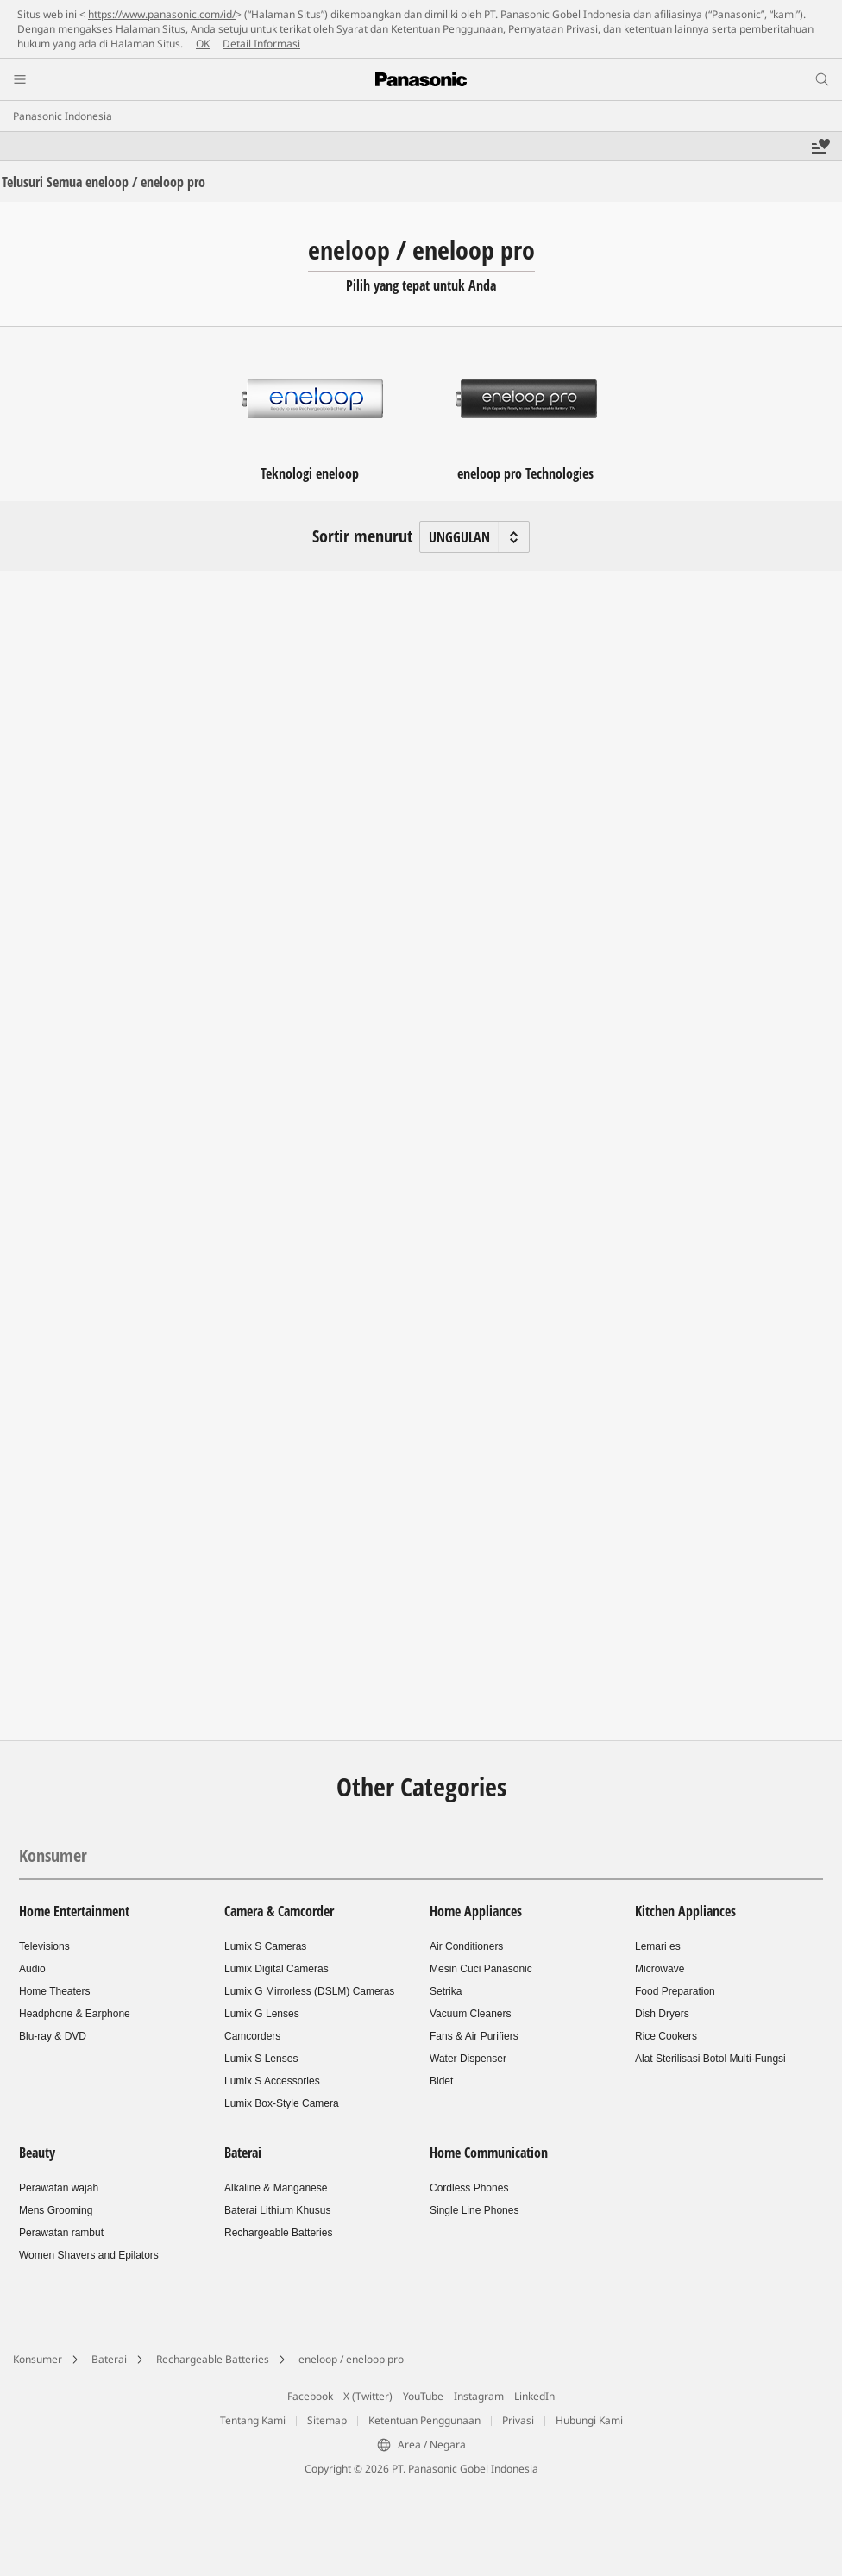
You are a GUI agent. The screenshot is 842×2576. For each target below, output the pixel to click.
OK (203, 43)
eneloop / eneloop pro (351, 2359)
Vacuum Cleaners (471, 2014)
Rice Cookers (666, 2036)
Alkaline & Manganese (275, 2188)
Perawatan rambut (61, 2233)
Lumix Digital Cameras (276, 1969)
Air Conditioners (466, 1946)
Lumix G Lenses (261, 2014)
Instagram (479, 2396)
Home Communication (489, 2152)
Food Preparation (675, 1991)
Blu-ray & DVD (52, 2036)
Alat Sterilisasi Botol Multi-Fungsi (710, 2059)
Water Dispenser (468, 2059)
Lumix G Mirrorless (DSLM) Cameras (309, 1991)
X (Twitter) (368, 2396)
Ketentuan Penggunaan (424, 2420)
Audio (32, 1969)
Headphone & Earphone (74, 2014)
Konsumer (53, 1855)
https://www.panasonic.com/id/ (162, 14)
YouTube (423, 2396)
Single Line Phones (474, 2210)
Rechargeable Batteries (278, 2233)
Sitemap (327, 2420)
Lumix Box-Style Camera (281, 2103)
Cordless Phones (469, 2188)
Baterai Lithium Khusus (277, 2210)
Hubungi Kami (589, 2420)
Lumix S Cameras (265, 1946)
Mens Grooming (55, 2210)
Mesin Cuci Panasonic (481, 1969)
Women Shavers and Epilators (89, 2255)
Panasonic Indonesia (62, 116)
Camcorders (252, 2036)
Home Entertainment (74, 1911)
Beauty (37, 2152)
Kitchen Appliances (685, 1911)
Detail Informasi (261, 43)
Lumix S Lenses (261, 2059)
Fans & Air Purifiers (474, 2036)
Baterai (242, 2152)
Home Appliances (476, 1911)
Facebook (310, 2396)
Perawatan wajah (58, 2188)
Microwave (659, 1969)
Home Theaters (54, 1991)
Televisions (44, 1946)
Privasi (518, 2420)
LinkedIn (534, 2396)
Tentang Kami (253, 2420)
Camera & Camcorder (279, 1911)
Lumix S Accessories (272, 2081)
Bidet (441, 2081)
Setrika (446, 1991)
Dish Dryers (662, 2014)
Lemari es (658, 1946)
